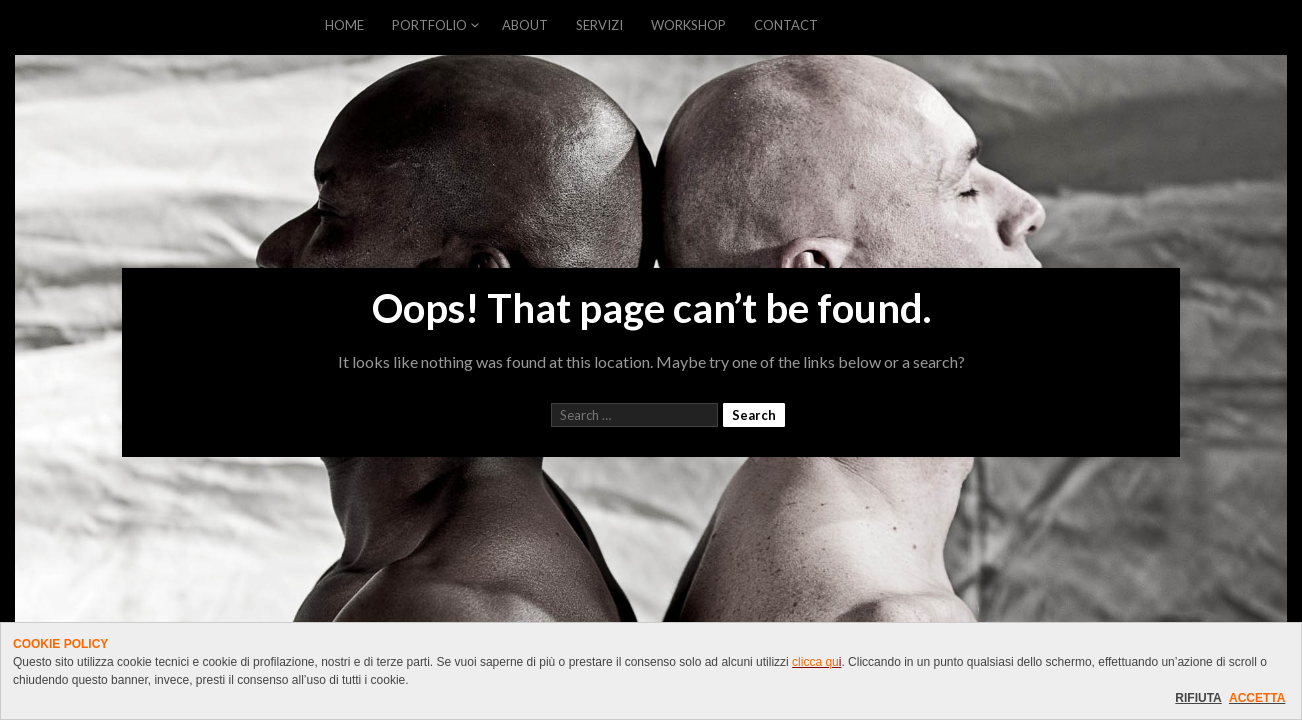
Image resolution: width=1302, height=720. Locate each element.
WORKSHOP (688, 25)
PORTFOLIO (429, 25)
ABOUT (525, 25)
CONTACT (786, 25)
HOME (344, 25)
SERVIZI (599, 25)
